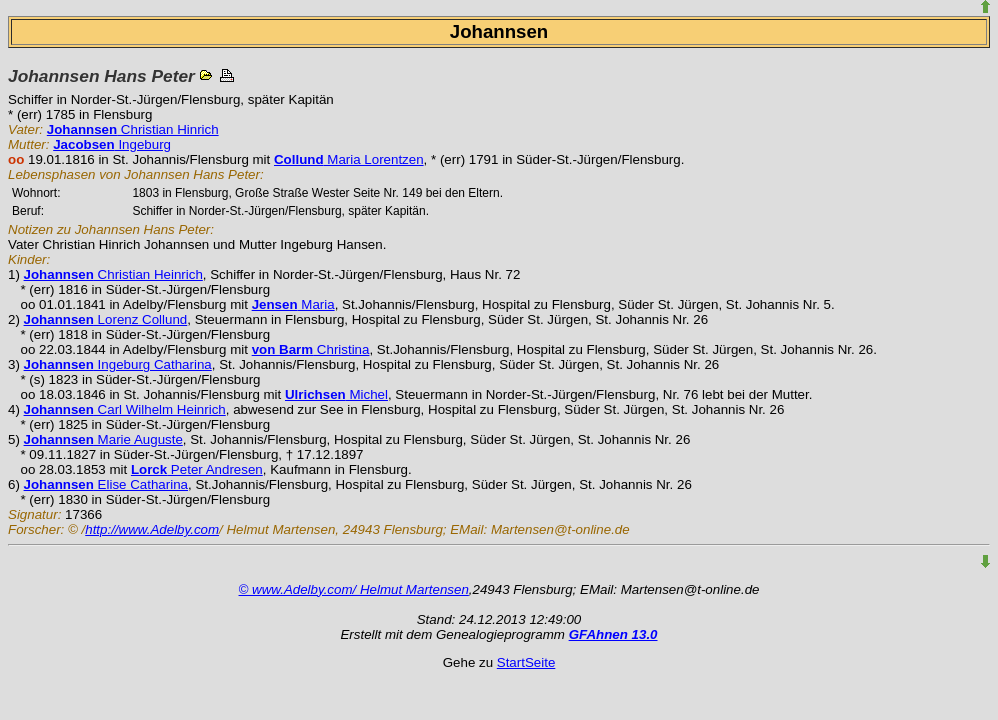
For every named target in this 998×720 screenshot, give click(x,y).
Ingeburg (112, 144)
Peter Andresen (197, 469)
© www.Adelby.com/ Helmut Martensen (354, 589)
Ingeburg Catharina (118, 364)
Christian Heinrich (113, 274)
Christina (311, 349)
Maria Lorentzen (349, 159)
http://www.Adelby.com (152, 529)
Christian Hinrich (133, 129)
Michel (336, 394)
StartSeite (526, 662)
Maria (293, 304)
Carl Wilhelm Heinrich (125, 409)
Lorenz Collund (106, 319)
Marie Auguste (103, 439)
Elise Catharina (106, 484)
